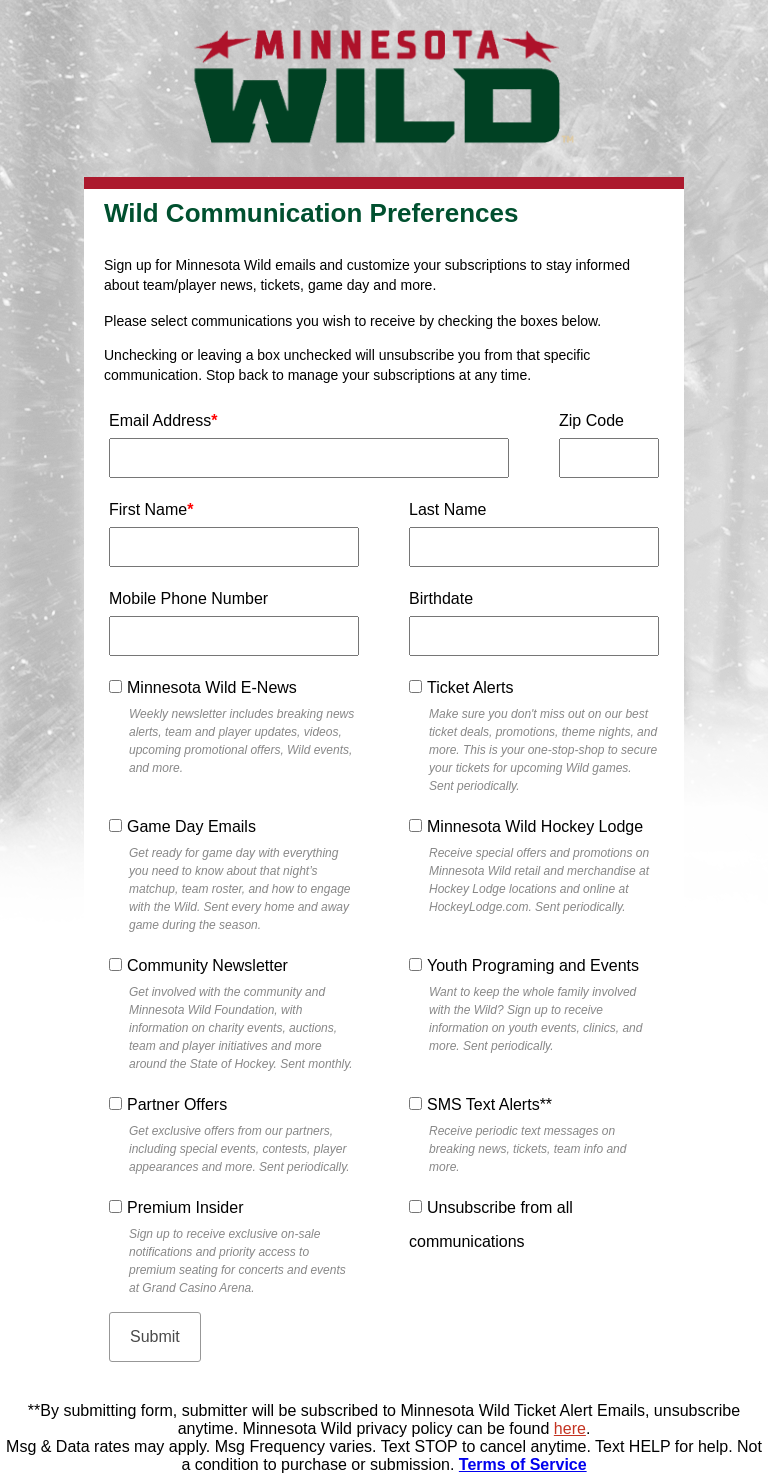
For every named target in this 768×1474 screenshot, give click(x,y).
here (570, 1428)
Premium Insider (185, 1207)
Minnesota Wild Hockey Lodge (535, 826)
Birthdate (441, 598)
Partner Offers (177, 1104)
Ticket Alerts (470, 687)
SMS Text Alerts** (489, 1104)
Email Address (163, 420)
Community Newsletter (207, 965)
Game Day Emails (191, 826)
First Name (151, 509)
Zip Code (591, 420)
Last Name (447, 509)
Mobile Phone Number (188, 598)
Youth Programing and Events (533, 965)
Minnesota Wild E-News (212, 687)
